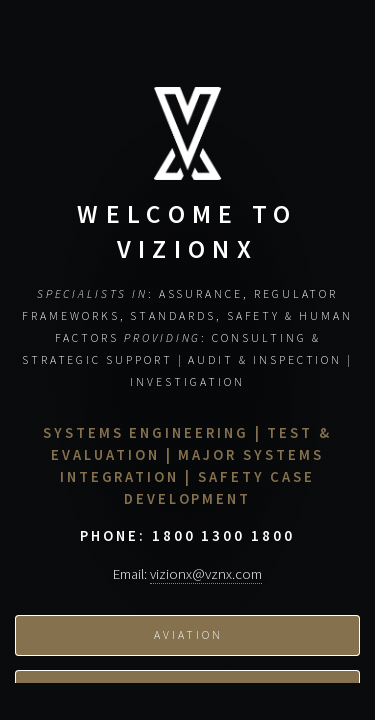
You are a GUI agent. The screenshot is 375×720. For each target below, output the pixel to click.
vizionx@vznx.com (206, 582)
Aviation (188, 643)
